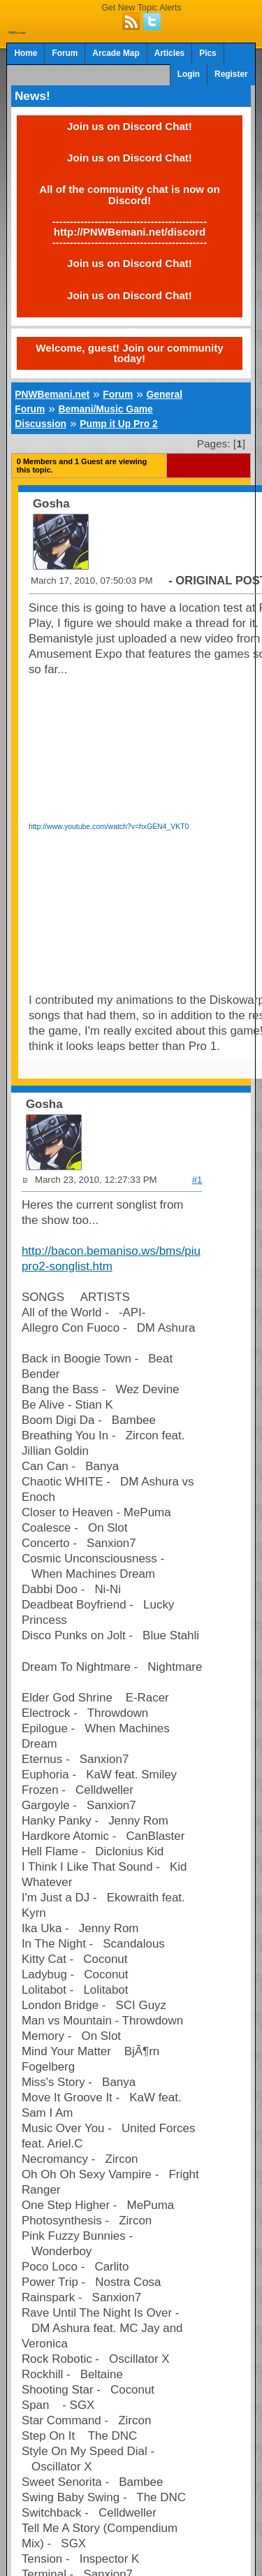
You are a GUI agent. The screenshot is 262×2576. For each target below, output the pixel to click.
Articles (169, 53)
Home (25, 53)
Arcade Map (115, 53)
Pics (207, 53)
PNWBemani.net (52, 394)
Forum (65, 53)
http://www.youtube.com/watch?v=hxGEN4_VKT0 (109, 826)
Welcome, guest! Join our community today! (129, 353)
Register (231, 74)
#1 (197, 1179)
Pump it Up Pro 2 (118, 423)
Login (188, 74)
